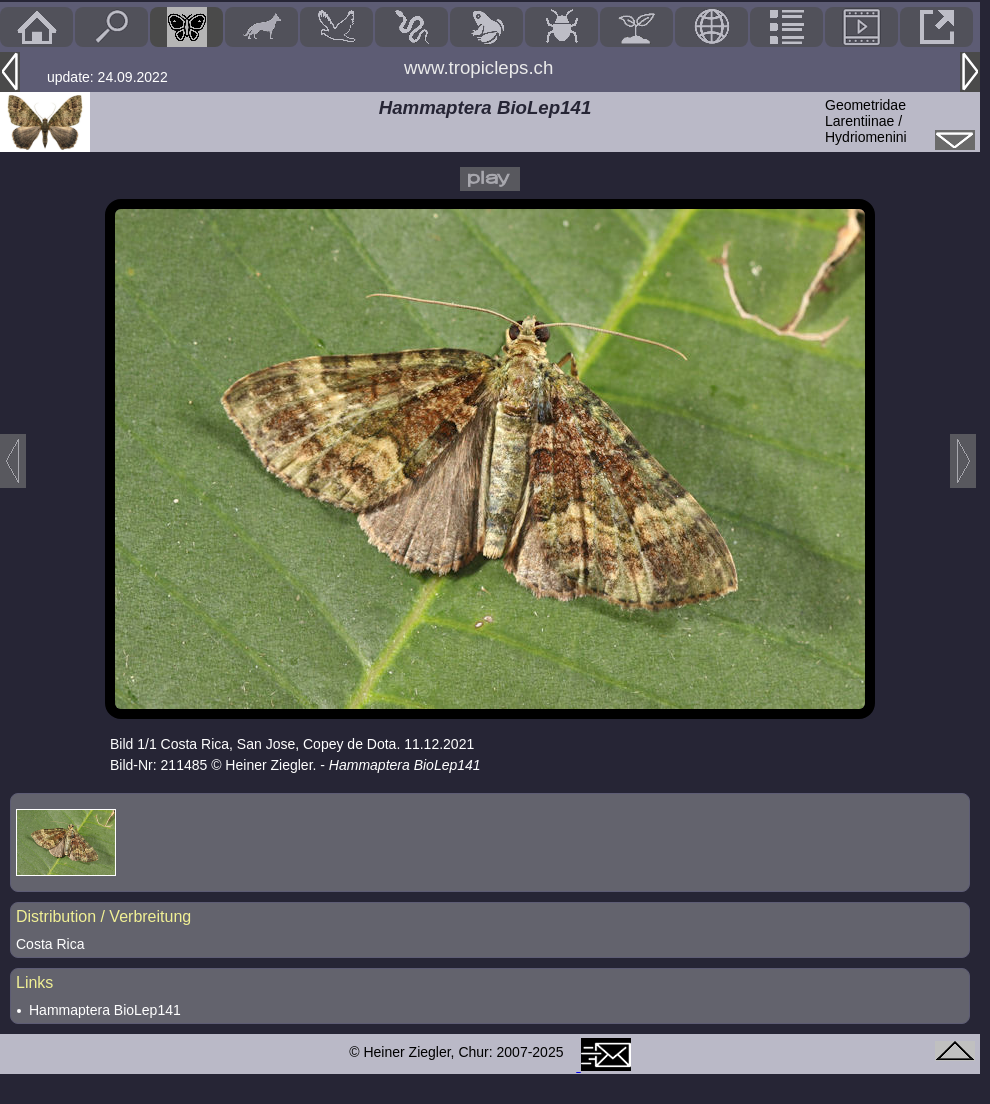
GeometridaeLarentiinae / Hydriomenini (866, 121)
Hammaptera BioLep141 (105, 1010)
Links (34, 982)
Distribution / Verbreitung (103, 916)
